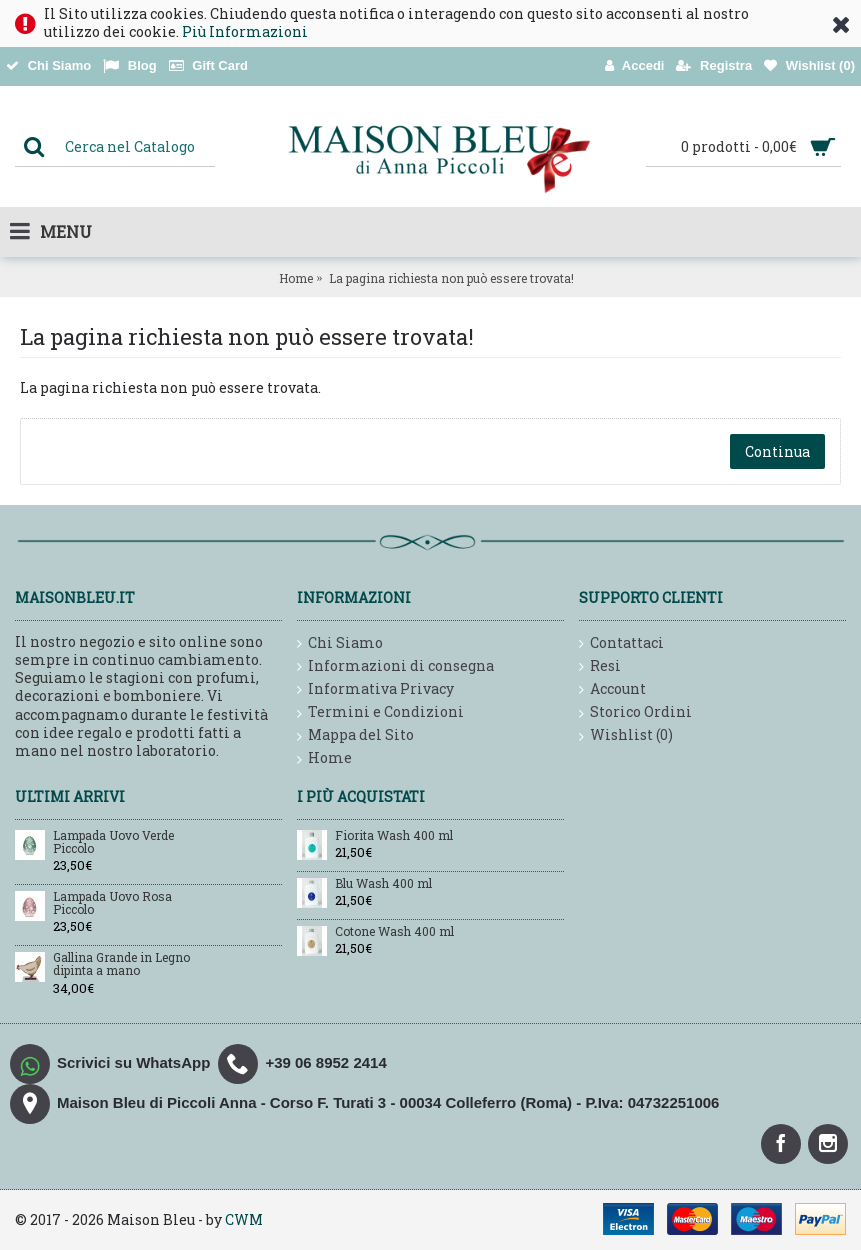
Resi (600, 666)
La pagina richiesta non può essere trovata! (451, 278)
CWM (244, 1219)
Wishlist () (626, 735)
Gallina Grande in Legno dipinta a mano (121, 964)
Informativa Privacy (375, 689)
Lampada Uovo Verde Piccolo (113, 842)
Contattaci (621, 643)
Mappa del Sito (355, 735)
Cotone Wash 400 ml (394, 932)
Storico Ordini (635, 712)
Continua (777, 451)
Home (296, 278)
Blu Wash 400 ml (383, 884)
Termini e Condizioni (380, 712)
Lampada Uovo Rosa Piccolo (112, 903)
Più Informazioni (245, 31)
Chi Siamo (340, 643)
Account (612, 689)
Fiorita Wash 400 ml (394, 836)
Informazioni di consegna (395, 666)
